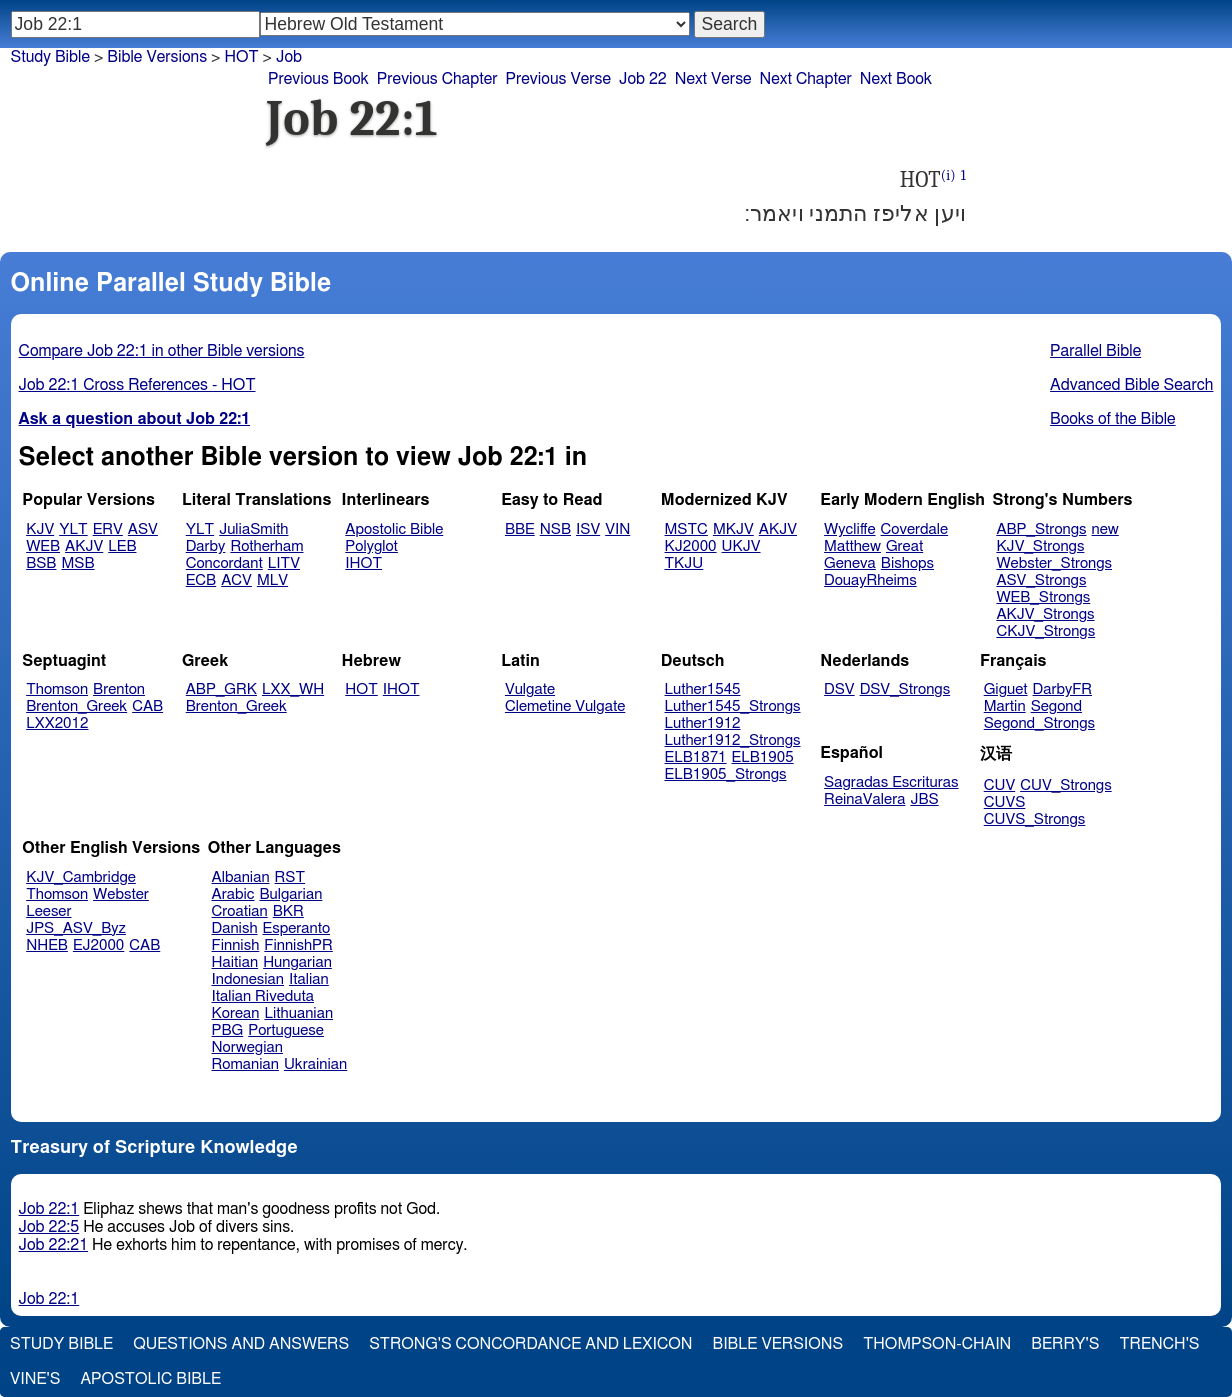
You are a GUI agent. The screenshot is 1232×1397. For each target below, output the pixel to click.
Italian (309, 979)
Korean (236, 1013)
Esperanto (297, 928)
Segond (1056, 706)
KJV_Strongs (1040, 546)
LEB (122, 546)
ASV (143, 529)
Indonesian (248, 979)
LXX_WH (293, 689)
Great (904, 546)
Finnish (236, 945)
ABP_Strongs (1041, 529)
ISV (588, 529)
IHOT (363, 563)
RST (290, 877)
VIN (617, 529)
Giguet (1006, 689)
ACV (236, 580)
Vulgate (530, 689)
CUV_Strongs (1065, 785)
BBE (520, 529)
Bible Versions (157, 57)
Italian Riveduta (263, 996)
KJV (40, 529)
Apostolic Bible (150, 1379)
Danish (235, 928)
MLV (272, 580)
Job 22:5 (49, 1227)
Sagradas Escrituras (891, 782)
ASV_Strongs (1041, 580)
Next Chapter (806, 79)
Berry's (1065, 1344)
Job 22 (643, 79)
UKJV (741, 546)
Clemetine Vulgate (565, 706)
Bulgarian (290, 894)
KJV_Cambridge (81, 877)
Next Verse (713, 79)
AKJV (84, 546)
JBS (924, 799)
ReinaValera (864, 799)
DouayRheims (870, 580)
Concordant (224, 563)
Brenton (119, 689)
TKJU (684, 563)
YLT (73, 529)
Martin (1005, 706)
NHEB (47, 945)
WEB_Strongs (1043, 597)
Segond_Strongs (1039, 723)
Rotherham (266, 546)
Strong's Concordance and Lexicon (530, 1344)
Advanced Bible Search (1131, 385)
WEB (43, 546)
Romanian (245, 1064)
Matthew (852, 546)
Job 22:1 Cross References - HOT (137, 385)
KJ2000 (691, 546)
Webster (121, 894)
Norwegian (247, 1047)
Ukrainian (315, 1064)
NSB (555, 529)
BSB (41, 563)
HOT (241, 57)
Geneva (850, 563)
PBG (228, 1030)
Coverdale (915, 529)
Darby (206, 546)
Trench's (1159, 1344)
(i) (948, 175)
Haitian (235, 962)
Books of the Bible (1113, 419)
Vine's (35, 1379)
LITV (284, 563)
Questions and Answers (241, 1344)
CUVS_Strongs (1035, 819)
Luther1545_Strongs (733, 706)
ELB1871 (696, 757)
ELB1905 (763, 757)
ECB (201, 580)
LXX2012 (57, 723)
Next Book (896, 79)
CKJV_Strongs (1045, 631)
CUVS (1005, 802)
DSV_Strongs (905, 689)
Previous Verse (558, 79)
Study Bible (50, 57)
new (1105, 529)
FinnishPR (298, 945)
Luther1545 (703, 689)
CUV (1000, 785)
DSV (839, 689)
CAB (147, 706)
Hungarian (297, 962)
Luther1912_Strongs (733, 740)
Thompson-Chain (937, 1344)
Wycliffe (849, 529)
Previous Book (318, 79)
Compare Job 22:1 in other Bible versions (162, 351)
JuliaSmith (253, 529)
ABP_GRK (221, 689)
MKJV (733, 529)
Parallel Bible (1095, 351)
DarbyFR (1063, 689)
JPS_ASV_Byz (76, 928)
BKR (288, 911)
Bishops (907, 563)
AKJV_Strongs (1045, 614)
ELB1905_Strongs (726, 774)
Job (289, 57)
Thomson (57, 689)
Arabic (233, 894)
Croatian (240, 911)
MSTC (686, 529)
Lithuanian (298, 1013)
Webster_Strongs (1054, 563)
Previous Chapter (437, 79)
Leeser (48, 911)
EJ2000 (98, 945)
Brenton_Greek (76, 706)
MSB (77, 563)
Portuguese (286, 1030)
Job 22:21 (54, 1245)
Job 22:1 (49, 1209)
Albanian (241, 877)
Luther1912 (703, 723)
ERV (108, 529)
